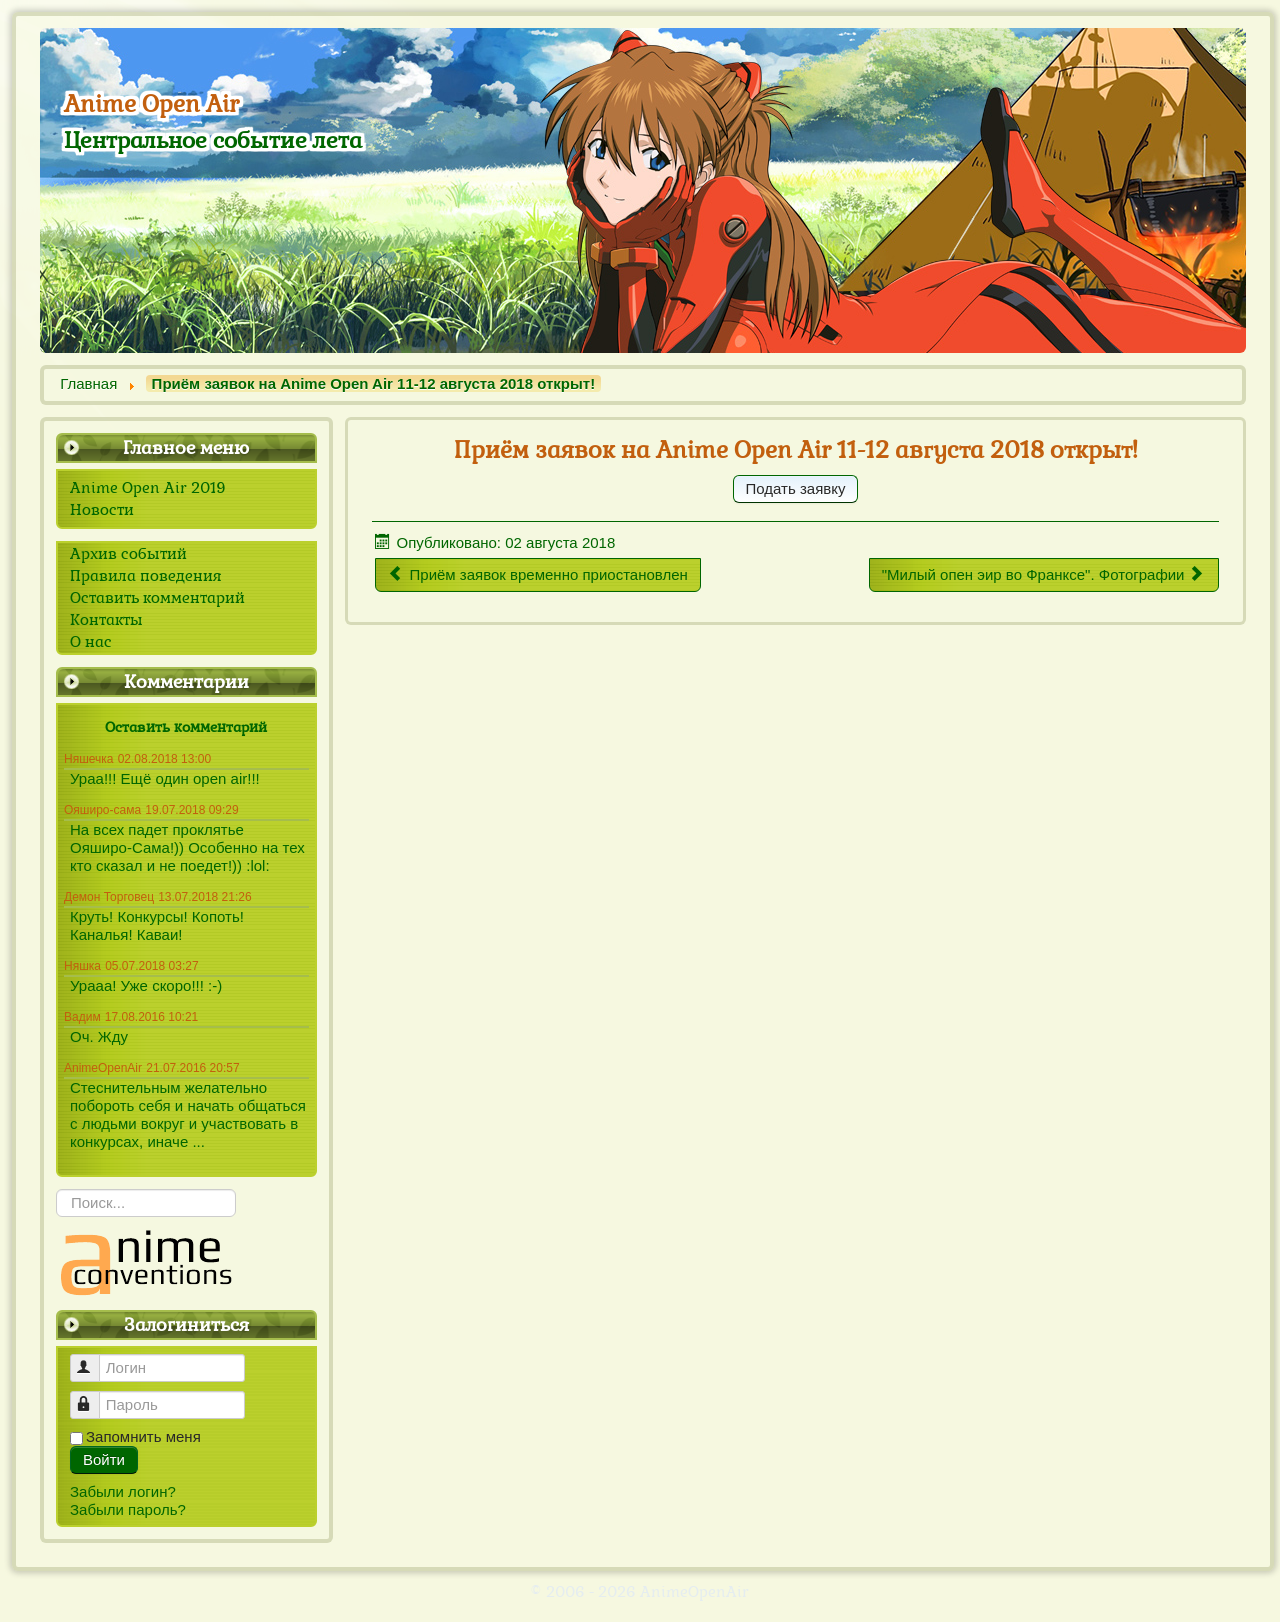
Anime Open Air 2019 (148, 488)
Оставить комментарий (157, 598)
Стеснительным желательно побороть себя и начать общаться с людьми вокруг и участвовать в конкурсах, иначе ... (188, 1114)
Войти (104, 1459)
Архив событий (128, 554)
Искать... (56, 1189)
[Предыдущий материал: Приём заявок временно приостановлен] (538, 575)
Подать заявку (796, 488)
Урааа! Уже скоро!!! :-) (146, 985)
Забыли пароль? (128, 1509)
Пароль (94, 1396)
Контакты (106, 620)
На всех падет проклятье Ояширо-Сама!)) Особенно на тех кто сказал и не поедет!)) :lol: (187, 847)
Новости (102, 510)
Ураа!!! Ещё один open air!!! (165, 778)
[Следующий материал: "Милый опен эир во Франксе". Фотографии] (1044, 575)
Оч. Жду (99, 1036)
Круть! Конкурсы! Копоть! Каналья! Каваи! (157, 925)
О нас (91, 642)
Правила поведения (145, 576)
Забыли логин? (123, 1491)
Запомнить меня (143, 1436)
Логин (94, 1359)
